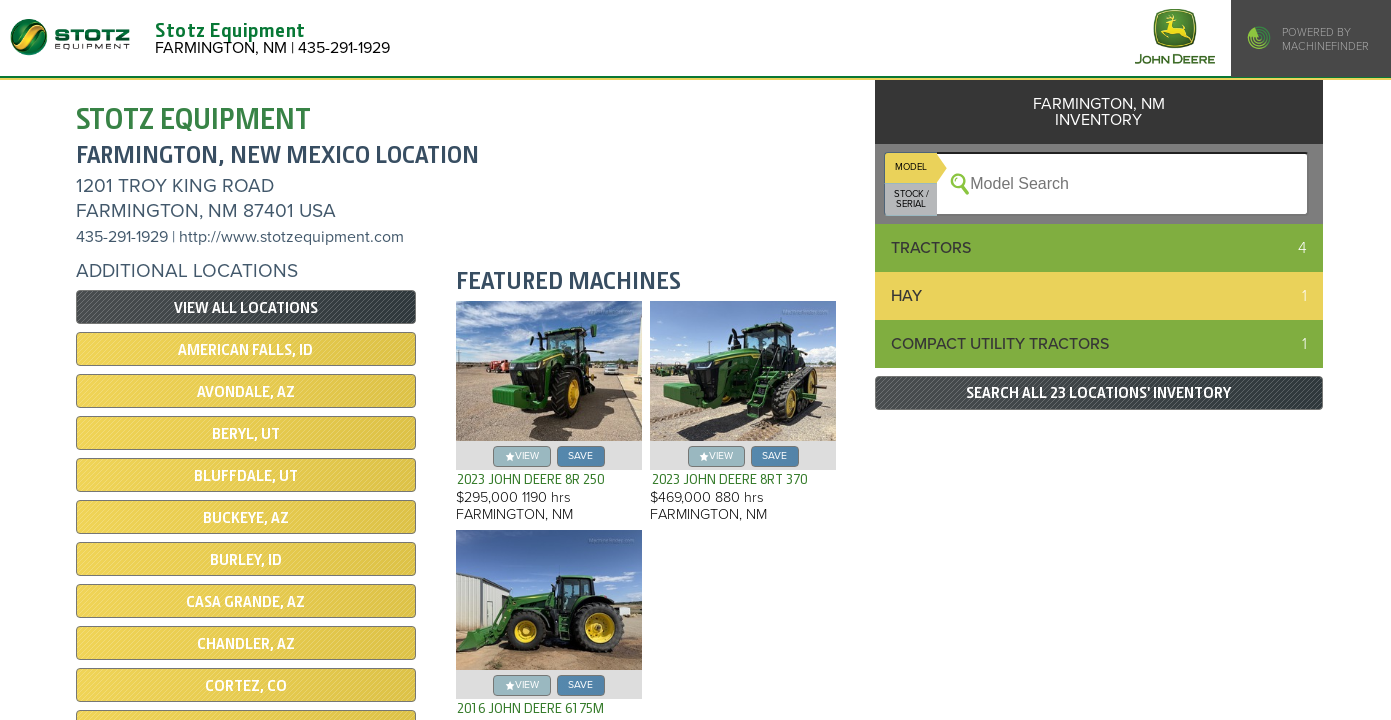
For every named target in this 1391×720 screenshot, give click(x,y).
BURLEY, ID (246, 560)
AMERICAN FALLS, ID (245, 350)
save (580, 455)
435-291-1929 (122, 237)
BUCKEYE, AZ (246, 518)
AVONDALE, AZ (246, 392)
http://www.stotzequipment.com (291, 237)
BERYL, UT (246, 434)
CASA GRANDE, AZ (245, 602)
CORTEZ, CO (246, 686)
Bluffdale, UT (246, 476)
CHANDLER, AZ (246, 644)
